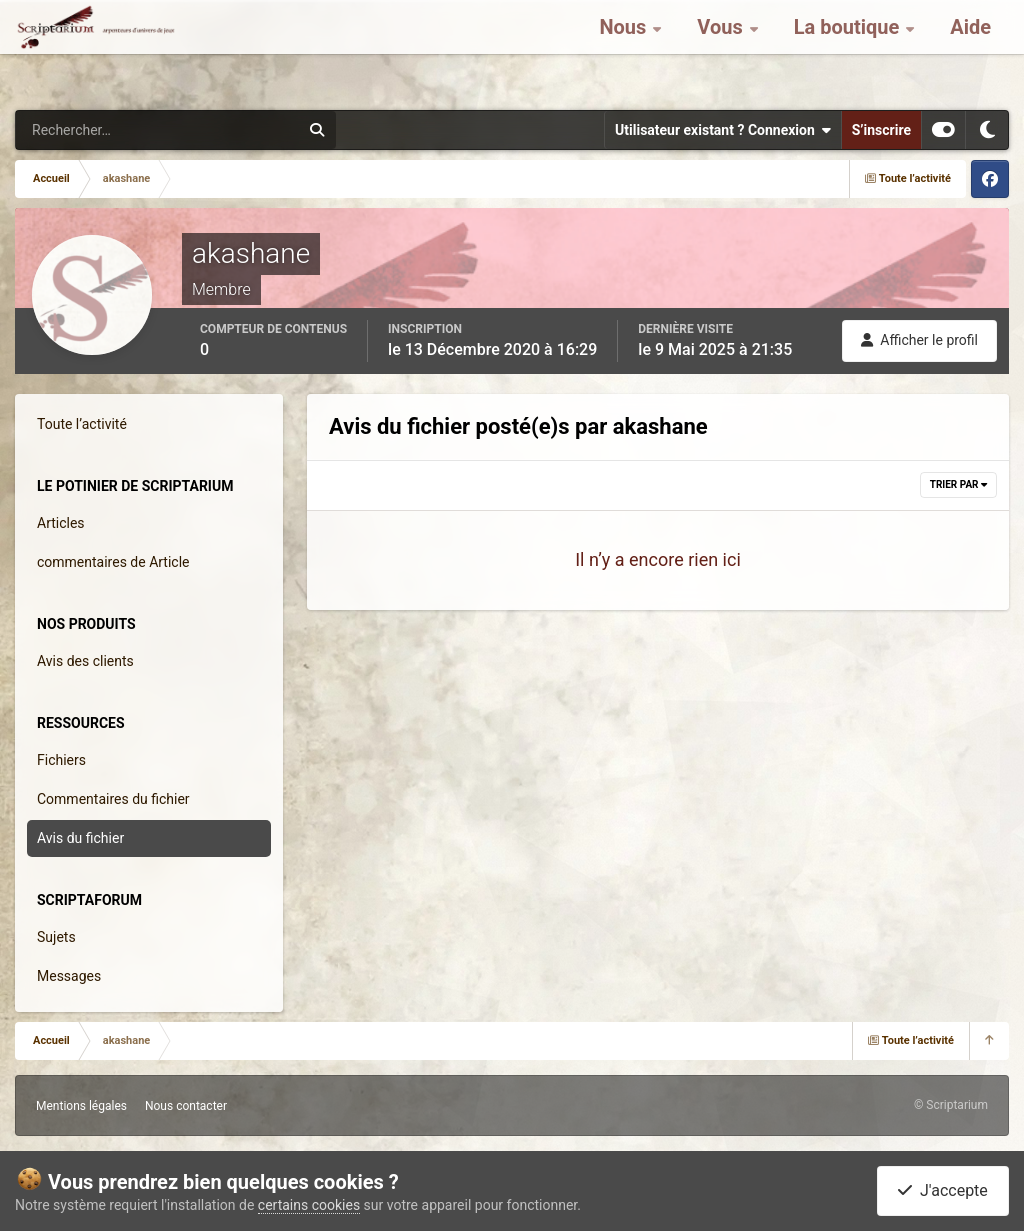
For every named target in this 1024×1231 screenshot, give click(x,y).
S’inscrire (881, 130)
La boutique (849, 50)
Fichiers (61, 760)
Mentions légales (81, 1106)
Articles (61, 523)
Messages (69, 976)
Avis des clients (85, 661)
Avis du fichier (80, 838)
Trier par (958, 484)
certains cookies (309, 1205)
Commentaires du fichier (113, 799)
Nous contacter (186, 1106)
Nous (625, 50)
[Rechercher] (103, 130)
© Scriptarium (951, 1105)
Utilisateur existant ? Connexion (723, 130)
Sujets (56, 937)
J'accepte (943, 1190)
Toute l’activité (82, 424)
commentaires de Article (113, 562)
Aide (970, 50)
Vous (722, 50)
